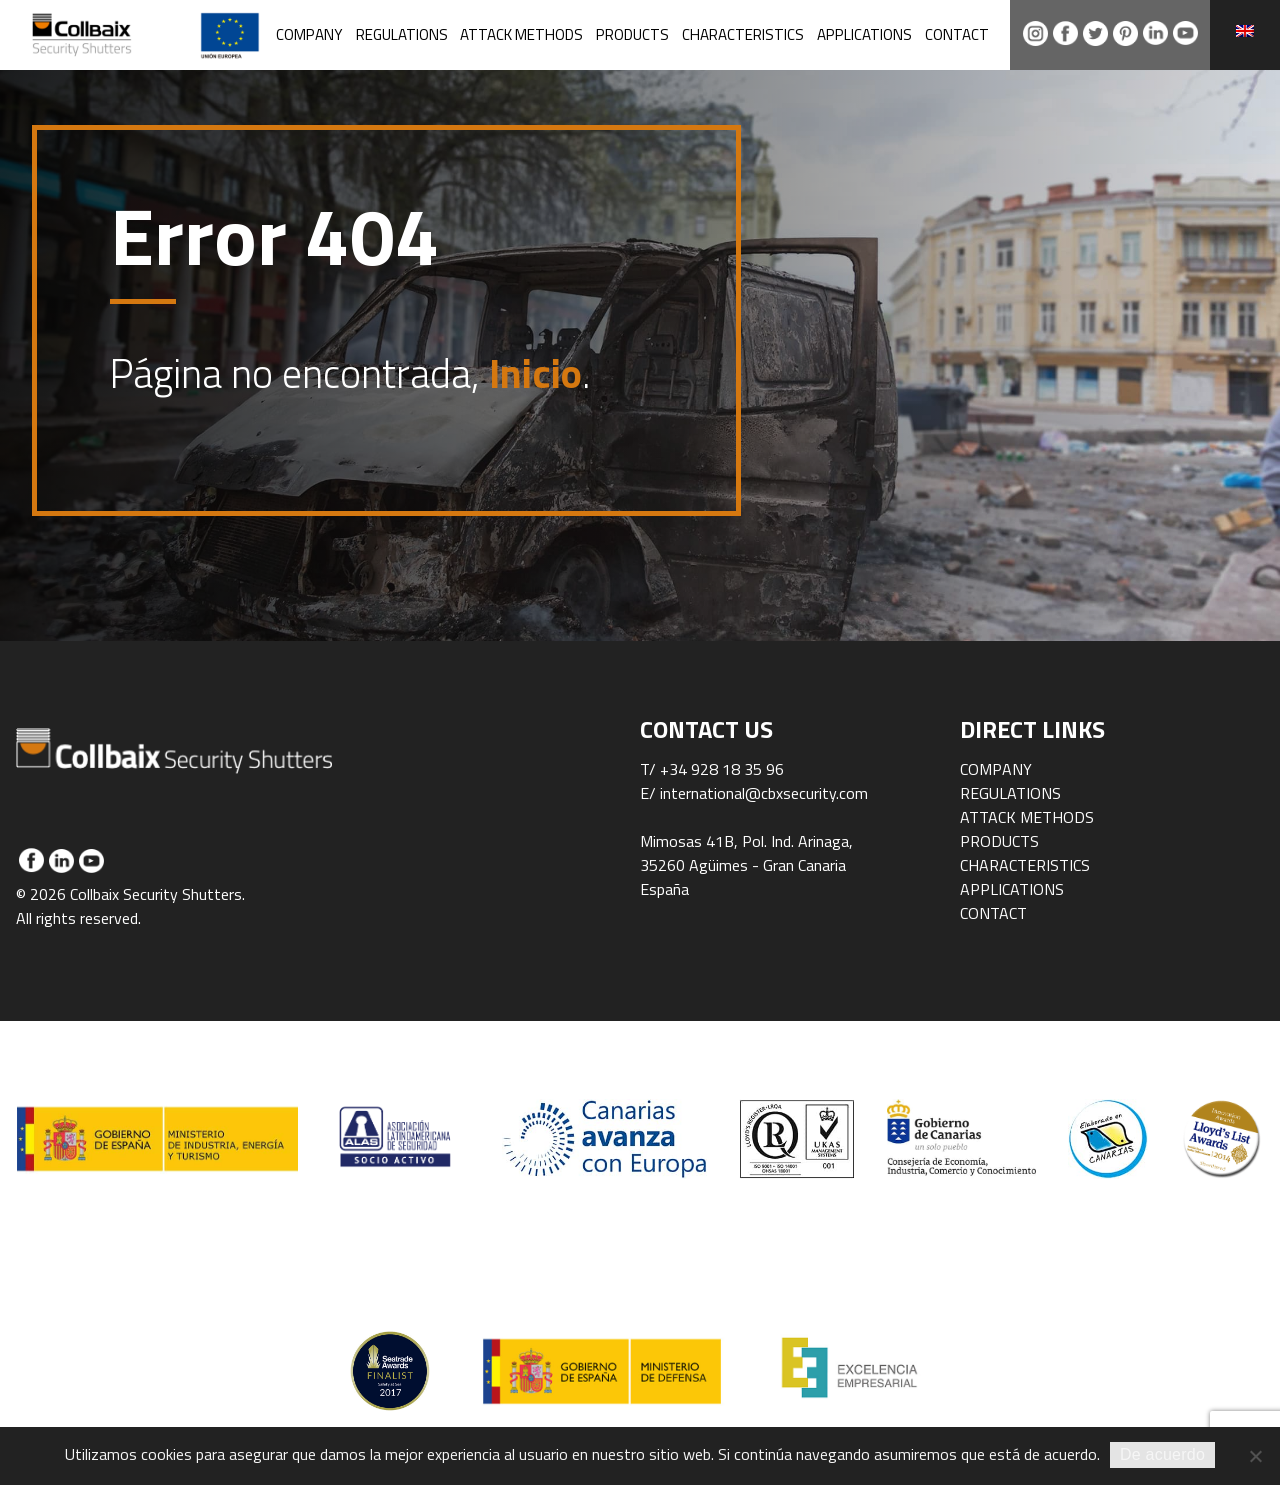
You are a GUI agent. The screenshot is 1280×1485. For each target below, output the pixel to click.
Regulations (402, 34)
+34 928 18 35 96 (722, 769)
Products (632, 34)
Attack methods (521, 34)
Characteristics (743, 34)
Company (309, 34)
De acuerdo (1162, 1454)
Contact (957, 34)
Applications (864, 34)
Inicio (535, 373)
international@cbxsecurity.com (764, 793)
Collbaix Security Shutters (190, 35)
